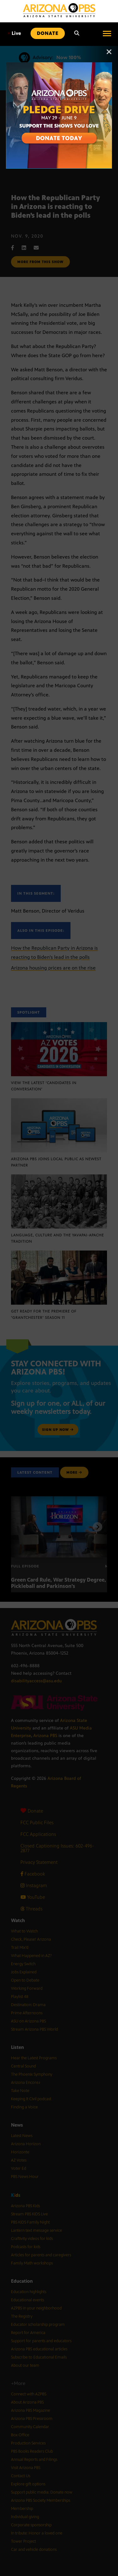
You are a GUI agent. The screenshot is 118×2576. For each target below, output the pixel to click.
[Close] (109, 54)
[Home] (59, 10)
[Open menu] (107, 33)
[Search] (76, 33)
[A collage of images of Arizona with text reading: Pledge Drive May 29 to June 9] (59, 66)
